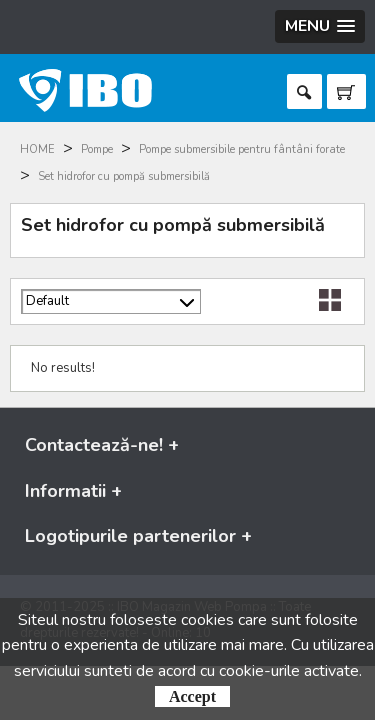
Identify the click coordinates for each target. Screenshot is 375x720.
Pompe (97, 149)
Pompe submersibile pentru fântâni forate (242, 149)
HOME (37, 149)
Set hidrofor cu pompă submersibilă (124, 176)
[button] (320, 26)
